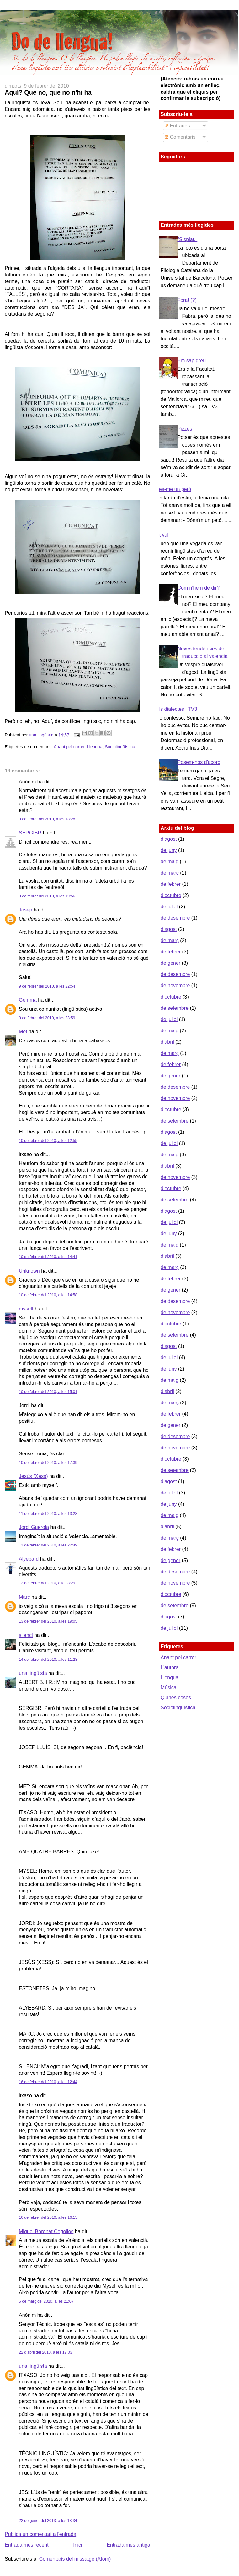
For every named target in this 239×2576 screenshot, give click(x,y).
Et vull (163, 535)
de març (170, 872)
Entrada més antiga (128, 2545)
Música (169, 1687)
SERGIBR (30, 832)
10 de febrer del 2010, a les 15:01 (48, 1392)
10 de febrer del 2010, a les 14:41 (48, 1257)
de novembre (175, 985)
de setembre (175, 1008)
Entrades (177, 125)
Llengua (95, 746)
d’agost (169, 839)
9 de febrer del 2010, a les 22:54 (47, 986)
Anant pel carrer (69, 746)
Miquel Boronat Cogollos (46, 2231)
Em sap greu (191, 360)
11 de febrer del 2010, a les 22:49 (48, 1545)
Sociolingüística (120, 746)
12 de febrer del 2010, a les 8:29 (47, 1583)
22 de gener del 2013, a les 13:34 (48, 2520)
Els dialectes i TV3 (176, 709)
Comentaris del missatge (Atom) (75, 2559)
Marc (24, 1597)
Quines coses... (178, 1697)
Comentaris (180, 137)
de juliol (169, 906)
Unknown (29, 1270)
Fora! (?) (186, 300)
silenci (26, 1635)
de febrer (171, 884)
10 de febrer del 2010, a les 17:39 (48, 1462)
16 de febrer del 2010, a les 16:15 (48, 2217)
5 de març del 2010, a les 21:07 (46, 2301)
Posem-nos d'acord (198, 762)
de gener (170, 963)
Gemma (28, 1000)
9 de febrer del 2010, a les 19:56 (47, 896)
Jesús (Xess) (33, 1476)
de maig (169, 861)
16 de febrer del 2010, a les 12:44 (48, 2082)
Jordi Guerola (34, 1527)
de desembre (175, 918)
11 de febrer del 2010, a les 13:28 (48, 1513)
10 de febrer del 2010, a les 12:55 (48, 1140)
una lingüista (42, 734)
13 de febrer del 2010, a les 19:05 (48, 1621)
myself (26, 1308)
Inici (77, 2545)
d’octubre (171, 895)
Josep (25, 909)
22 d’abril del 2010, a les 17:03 (45, 2352)
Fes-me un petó (173, 489)
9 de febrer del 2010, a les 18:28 (47, 819)
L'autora (169, 1667)
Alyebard (29, 1559)
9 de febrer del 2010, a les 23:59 (47, 1018)
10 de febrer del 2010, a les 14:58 (48, 1295)
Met (23, 1031)
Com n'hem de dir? (198, 588)
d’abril (167, 1042)
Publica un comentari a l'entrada (40, 2534)
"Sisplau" (187, 239)
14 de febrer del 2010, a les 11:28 (48, 1659)
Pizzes (184, 428)
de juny (169, 850)
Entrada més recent (27, 2545)
